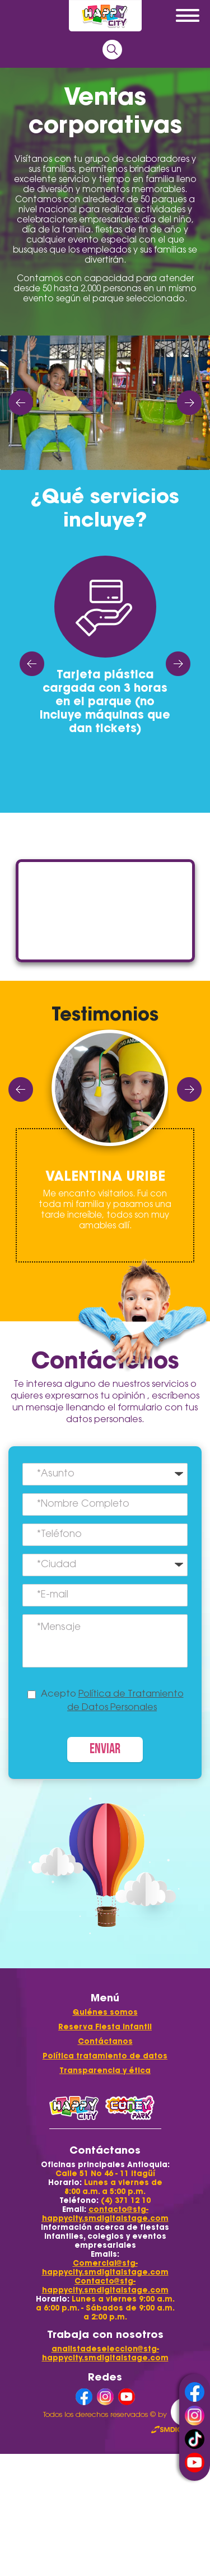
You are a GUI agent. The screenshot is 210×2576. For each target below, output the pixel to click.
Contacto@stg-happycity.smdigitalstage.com (105, 2285)
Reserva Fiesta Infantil (105, 2027)
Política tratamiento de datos (105, 2056)
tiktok (194, 2439)
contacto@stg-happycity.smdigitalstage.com (105, 2214)
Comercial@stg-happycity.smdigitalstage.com (105, 2267)
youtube (194, 2462)
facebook (194, 2392)
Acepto (112, 1701)
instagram (194, 2415)
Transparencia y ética (105, 2070)
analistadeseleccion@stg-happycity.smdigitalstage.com (105, 2353)
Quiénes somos (105, 2012)
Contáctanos (105, 2041)
